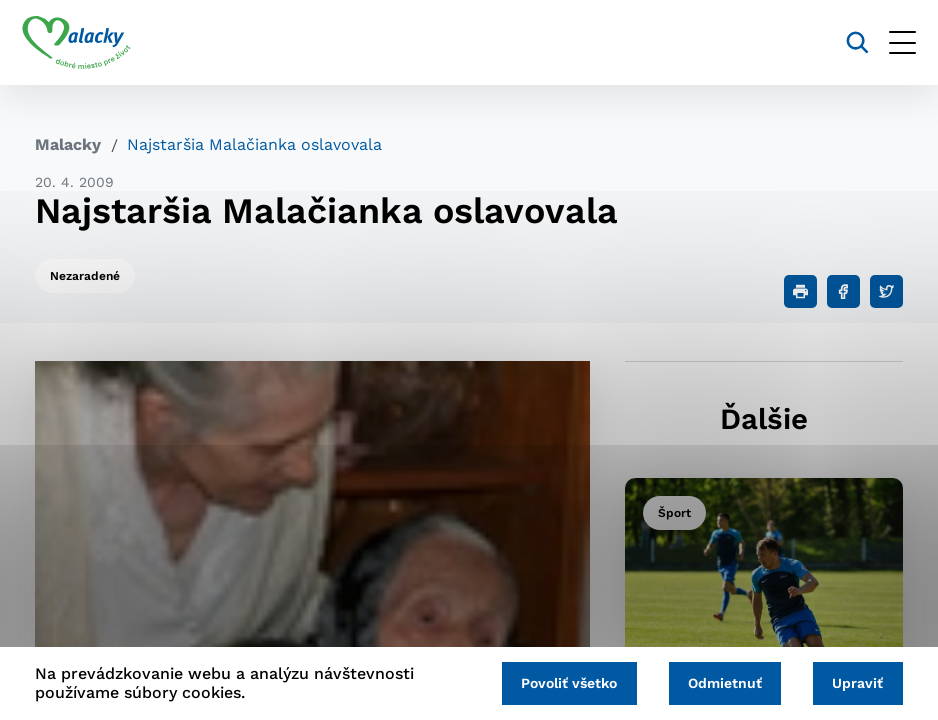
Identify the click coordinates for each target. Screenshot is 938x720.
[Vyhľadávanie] (844, 42)
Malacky (68, 144)
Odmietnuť (717, 682)
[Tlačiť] (800, 291)
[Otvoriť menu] (889, 42)
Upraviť (855, 682)
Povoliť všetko (556, 682)
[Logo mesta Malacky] (89, 43)
